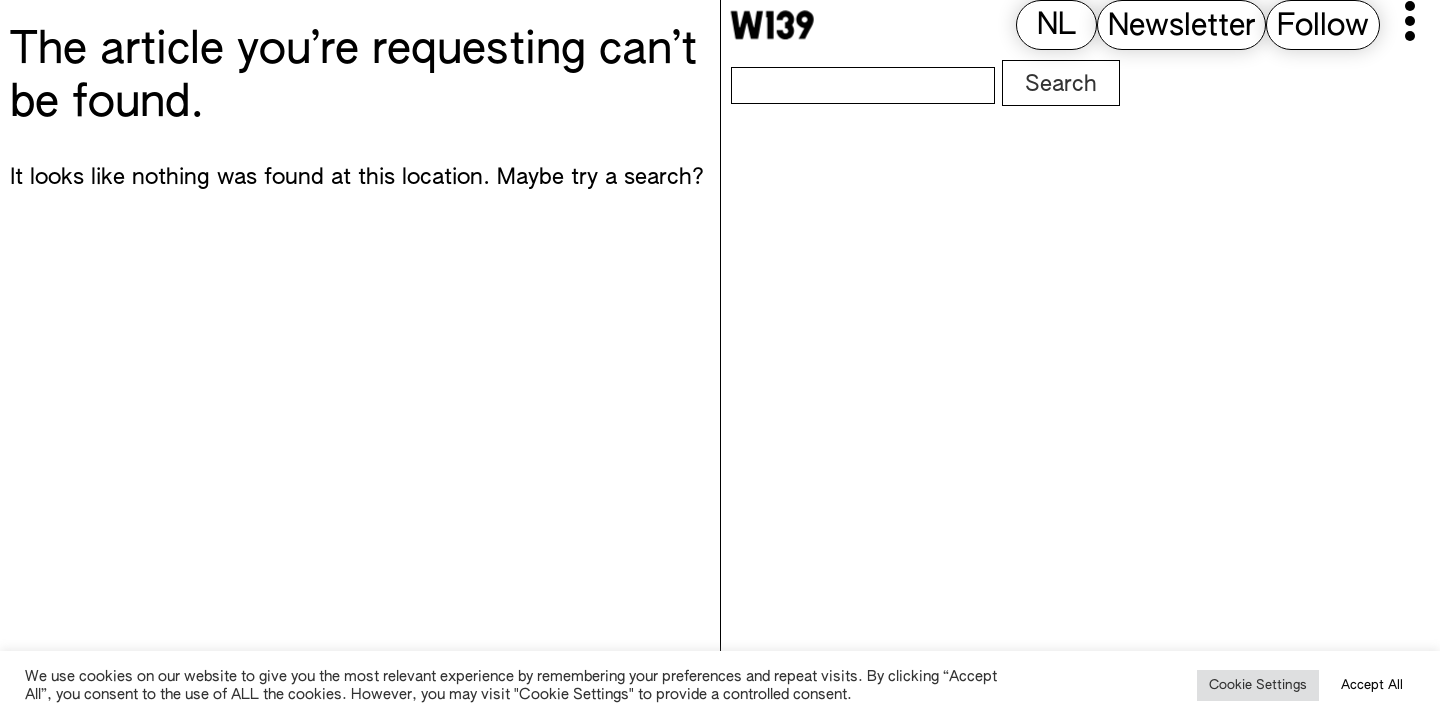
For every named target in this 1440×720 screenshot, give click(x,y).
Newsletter (1181, 27)
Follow (1323, 27)
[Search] (863, 85)
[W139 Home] (772, 25)
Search (1061, 85)
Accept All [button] (1372, 685)
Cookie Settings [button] (1258, 685)
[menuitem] (1056, 26)
